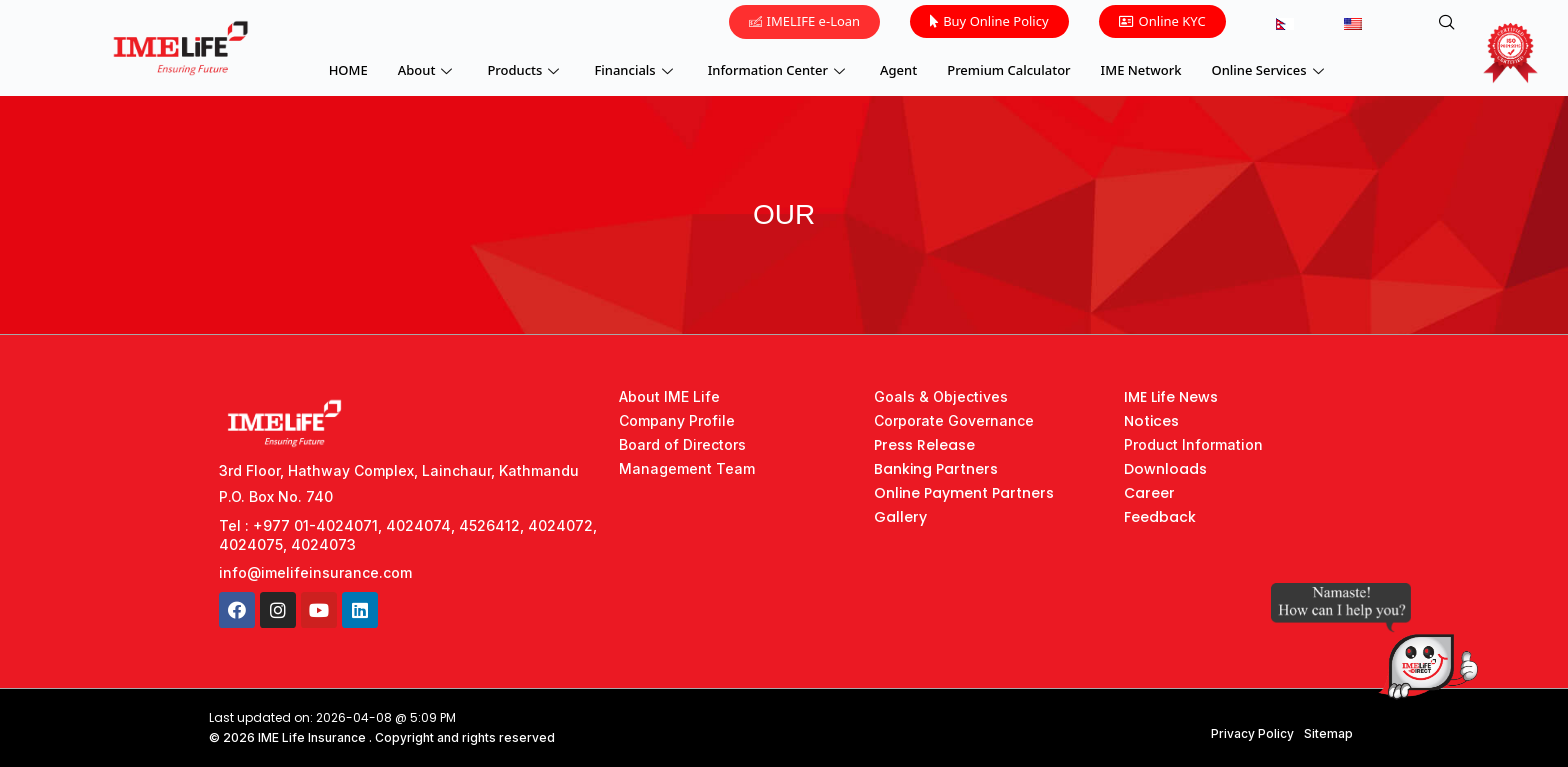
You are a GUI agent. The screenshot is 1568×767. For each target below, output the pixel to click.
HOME (348, 70)
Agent (898, 70)
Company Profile (677, 420)
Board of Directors (682, 444)
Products (525, 70)
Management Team (687, 468)
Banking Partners (936, 469)
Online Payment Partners (964, 493)
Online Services (1270, 70)
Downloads (1165, 469)
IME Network (1141, 70)
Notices (1151, 421)
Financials (635, 70)
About (428, 70)
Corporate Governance (954, 420)
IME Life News (1171, 397)
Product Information (1193, 444)
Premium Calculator (1008, 70)
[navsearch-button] (1447, 23)
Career (1149, 493)
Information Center (779, 70)
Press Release (924, 445)
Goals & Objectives (941, 396)
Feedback (1160, 517)
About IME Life (669, 396)
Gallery (900, 517)
